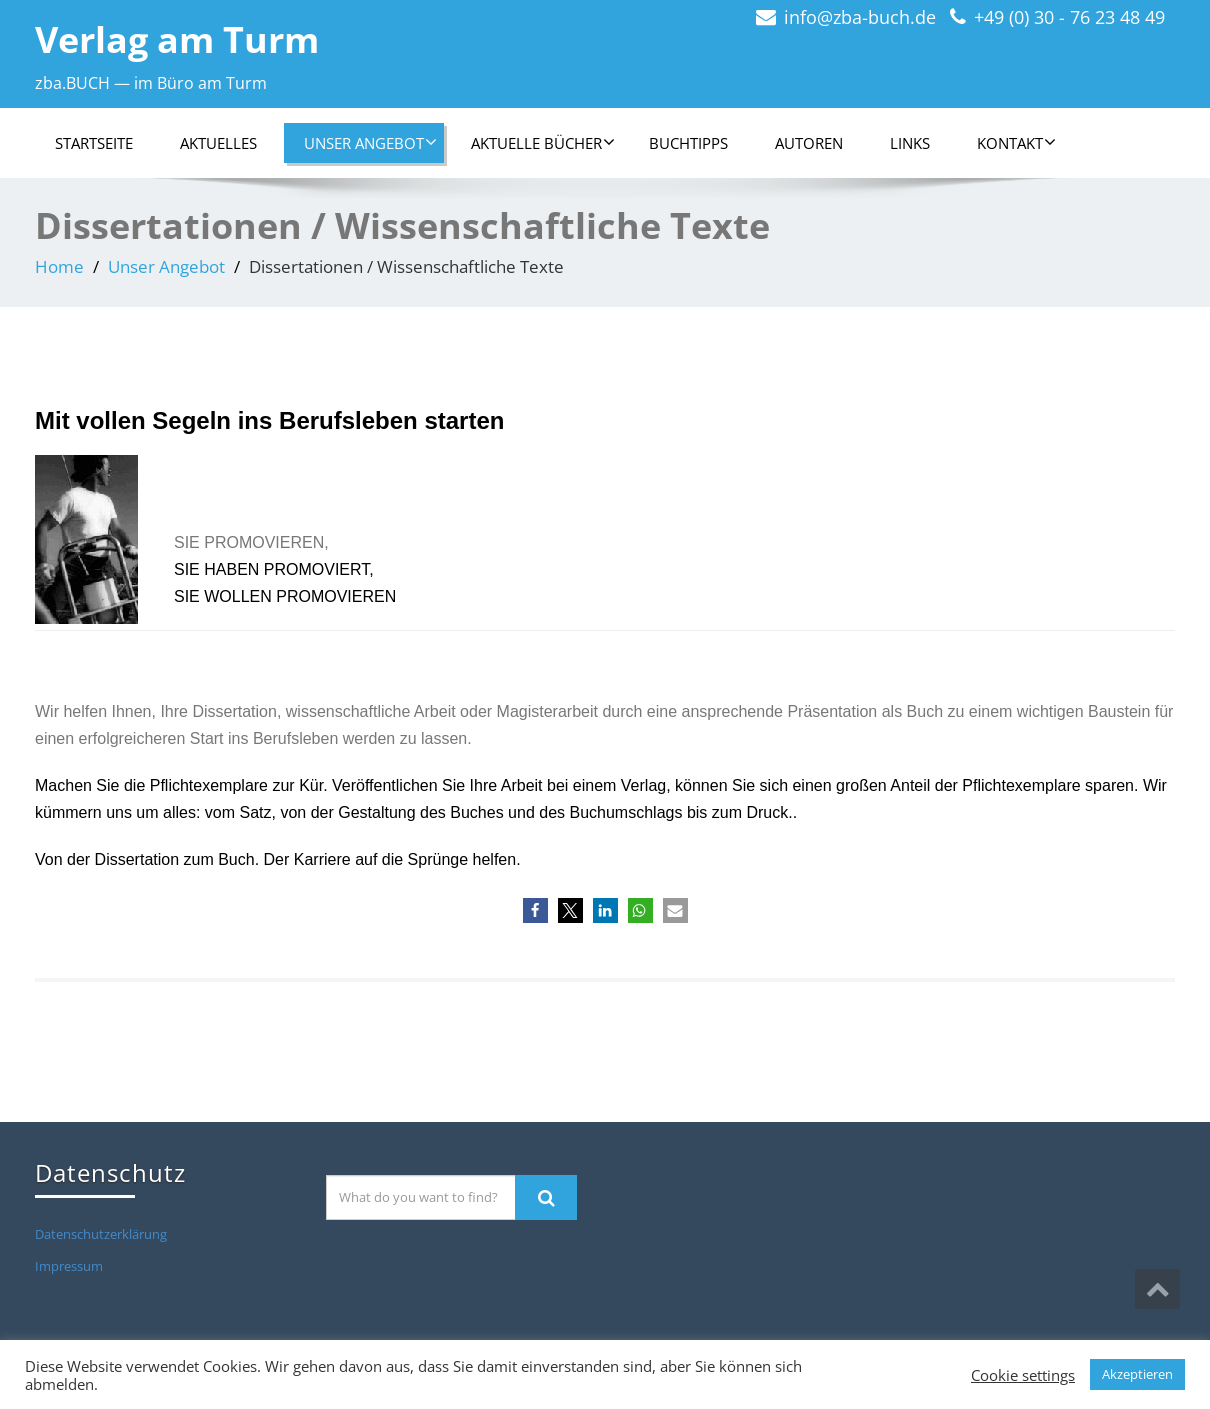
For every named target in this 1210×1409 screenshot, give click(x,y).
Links (910, 143)
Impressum (69, 1266)
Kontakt (1016, 143)
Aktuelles (218, 143)
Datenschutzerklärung (101, 1234)
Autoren (809, 143)
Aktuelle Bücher (543, 143)
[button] (535, 910)
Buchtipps (688, 143)
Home (59, 266)
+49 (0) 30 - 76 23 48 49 (1069, 17)
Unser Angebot (370, 143)
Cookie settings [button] (1023, 1375)
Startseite (94, 143)
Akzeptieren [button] (1137, 1374)
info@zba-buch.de (860, 17)
